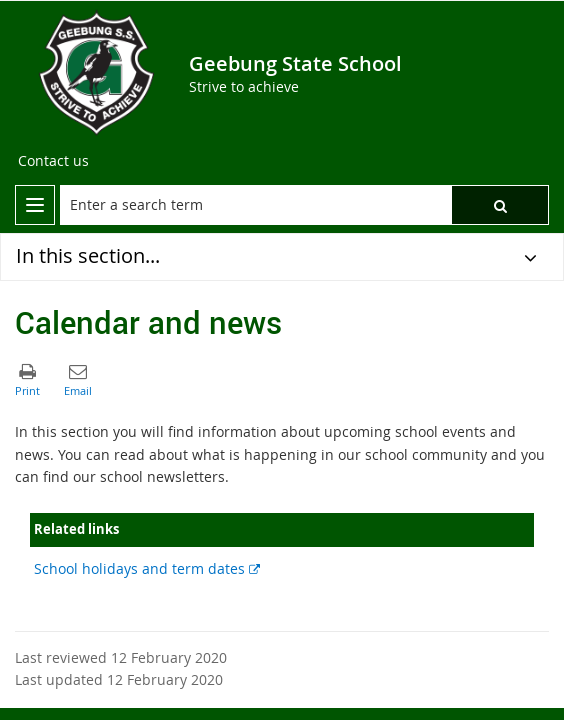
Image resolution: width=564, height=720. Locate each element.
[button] (500, 205)
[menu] (35, 205)
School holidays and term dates (147, 568)
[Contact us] (53, 161)
